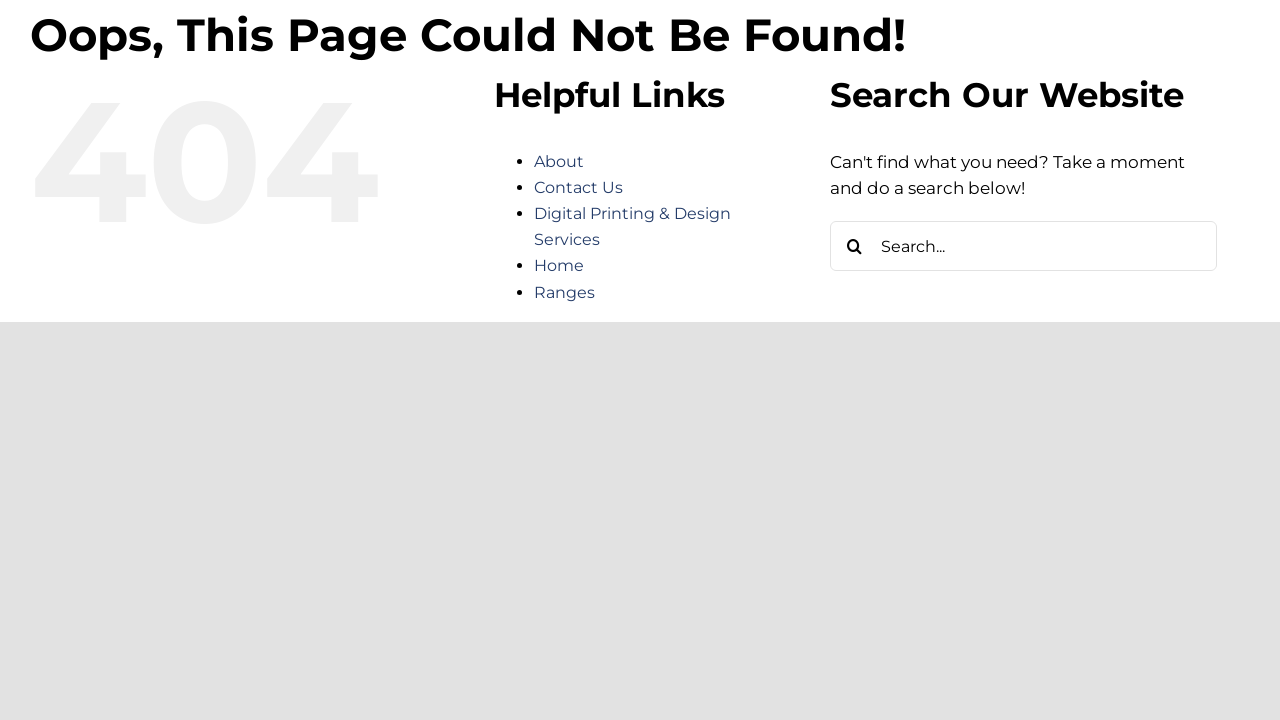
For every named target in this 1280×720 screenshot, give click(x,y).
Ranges (564, 292)
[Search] (855, 246)
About (559, 161)
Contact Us (578, 187)
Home (559, 265)
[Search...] (1023, 246)
